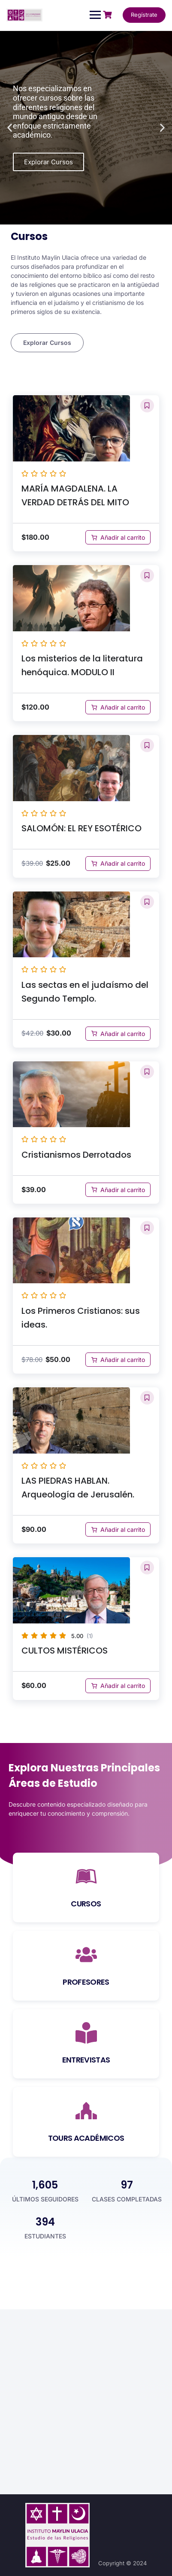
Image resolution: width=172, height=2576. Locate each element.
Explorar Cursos (48, 162)
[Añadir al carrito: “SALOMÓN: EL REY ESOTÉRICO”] (118, 863)
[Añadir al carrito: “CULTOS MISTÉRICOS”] (118, 1685)
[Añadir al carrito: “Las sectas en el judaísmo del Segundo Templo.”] (118, 1034)
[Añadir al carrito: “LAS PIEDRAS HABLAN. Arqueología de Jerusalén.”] (118, 1529)
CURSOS (86, 1903)
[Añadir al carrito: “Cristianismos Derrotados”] (118, 1190)
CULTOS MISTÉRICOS (64, 1651)
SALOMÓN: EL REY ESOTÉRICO (81, 828)
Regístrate (144, 14)
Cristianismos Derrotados (76, 1155)
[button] (9, 127)
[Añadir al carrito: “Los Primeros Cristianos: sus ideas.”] (118, 1360)
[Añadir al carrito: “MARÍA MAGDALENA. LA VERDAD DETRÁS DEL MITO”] (118, 537)
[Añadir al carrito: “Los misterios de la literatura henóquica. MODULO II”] (118, 707)
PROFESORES (86, 1982)
